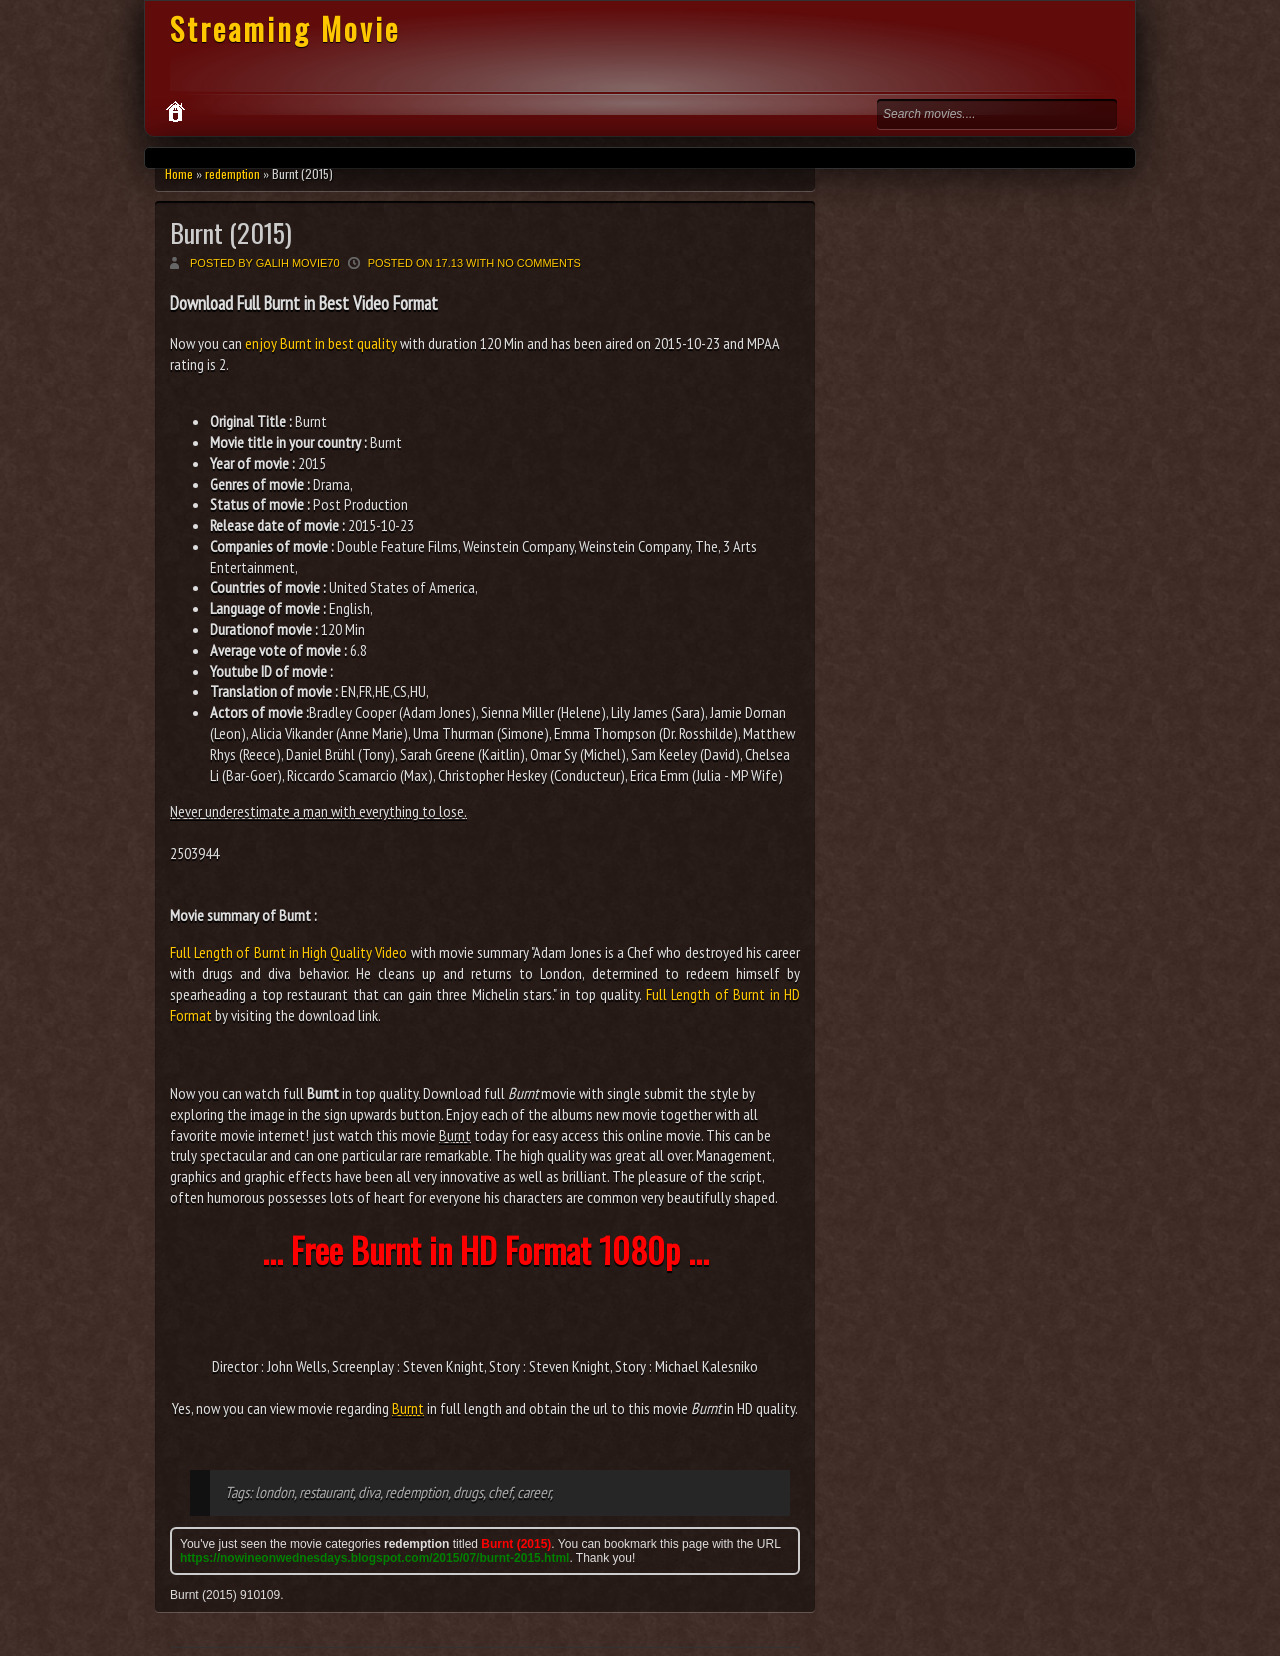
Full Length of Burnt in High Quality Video (288, 952)
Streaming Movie (285, 28)
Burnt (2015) (231, 232)
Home (179, 173)
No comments (539, 263)
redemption (232, 173)
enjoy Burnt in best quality (321, 343)
